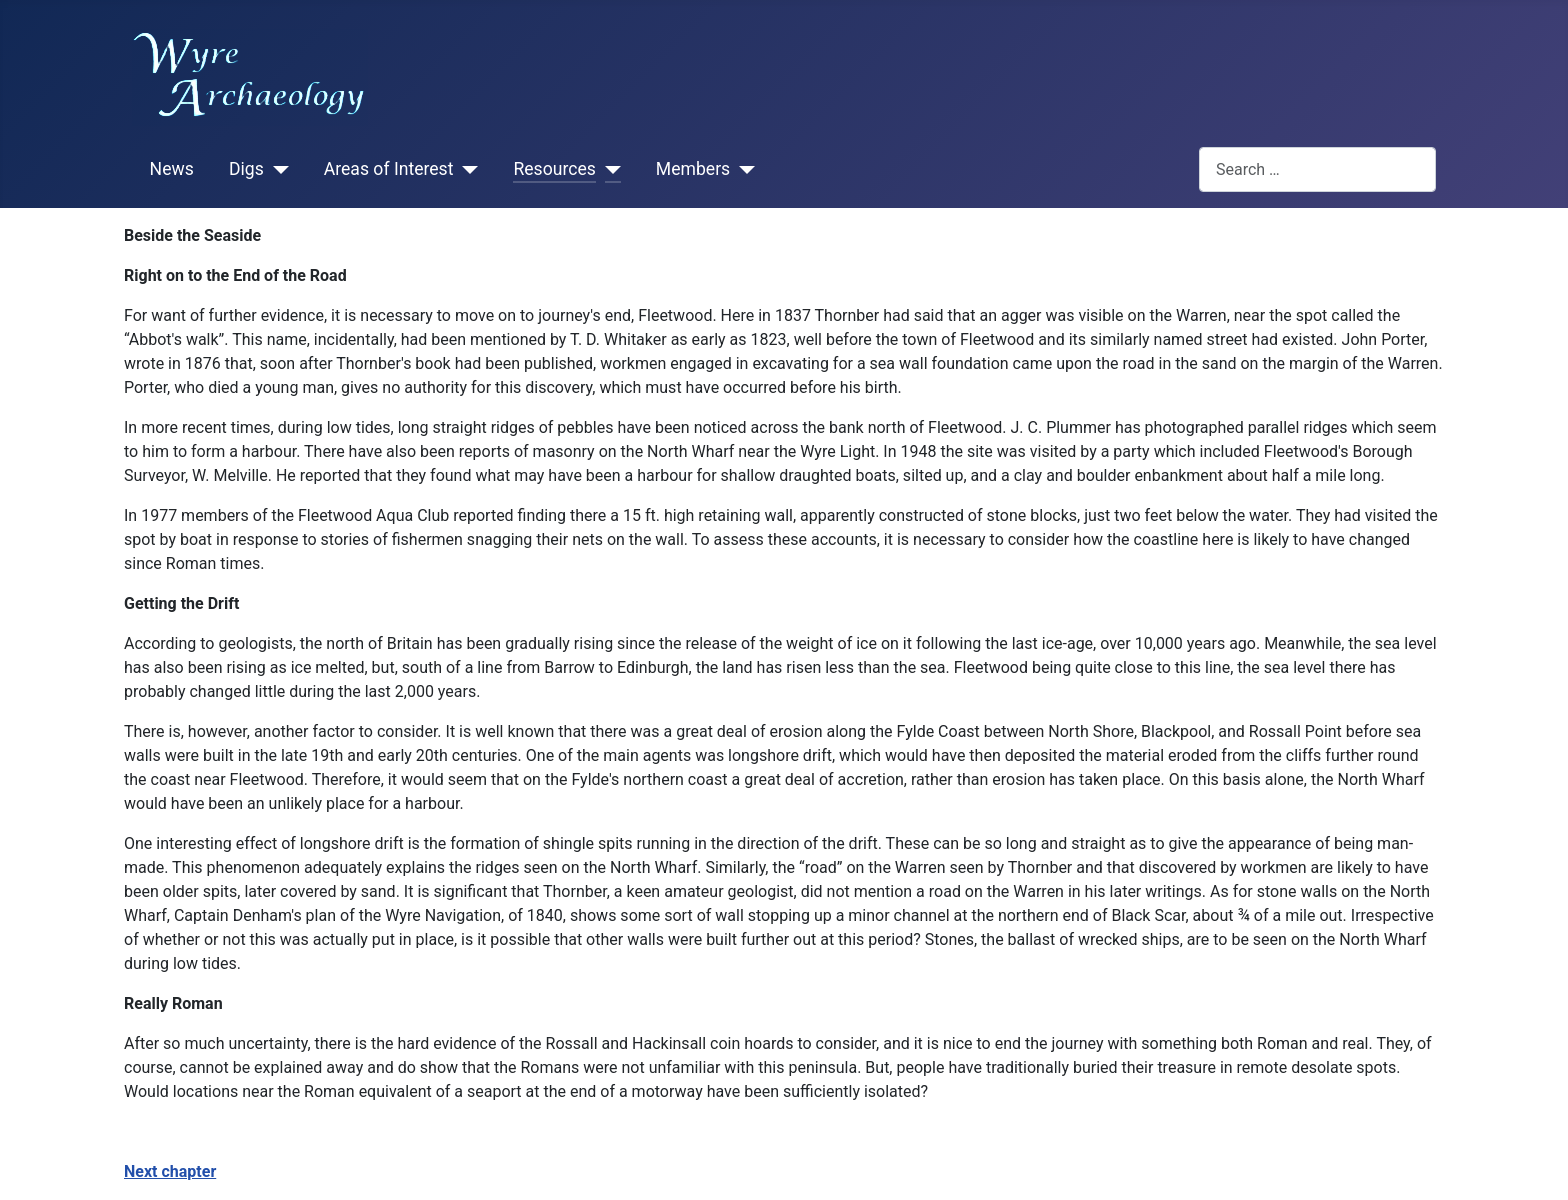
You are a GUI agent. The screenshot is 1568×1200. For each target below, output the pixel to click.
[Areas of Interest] (465, 170)
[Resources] (608, 170)
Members (693, 169)
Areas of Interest (389, 169)
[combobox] (1317, 169)
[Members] (742, 170)
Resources (554, 169)
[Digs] (276, 170)
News (172, 169)
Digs (246, 169)
